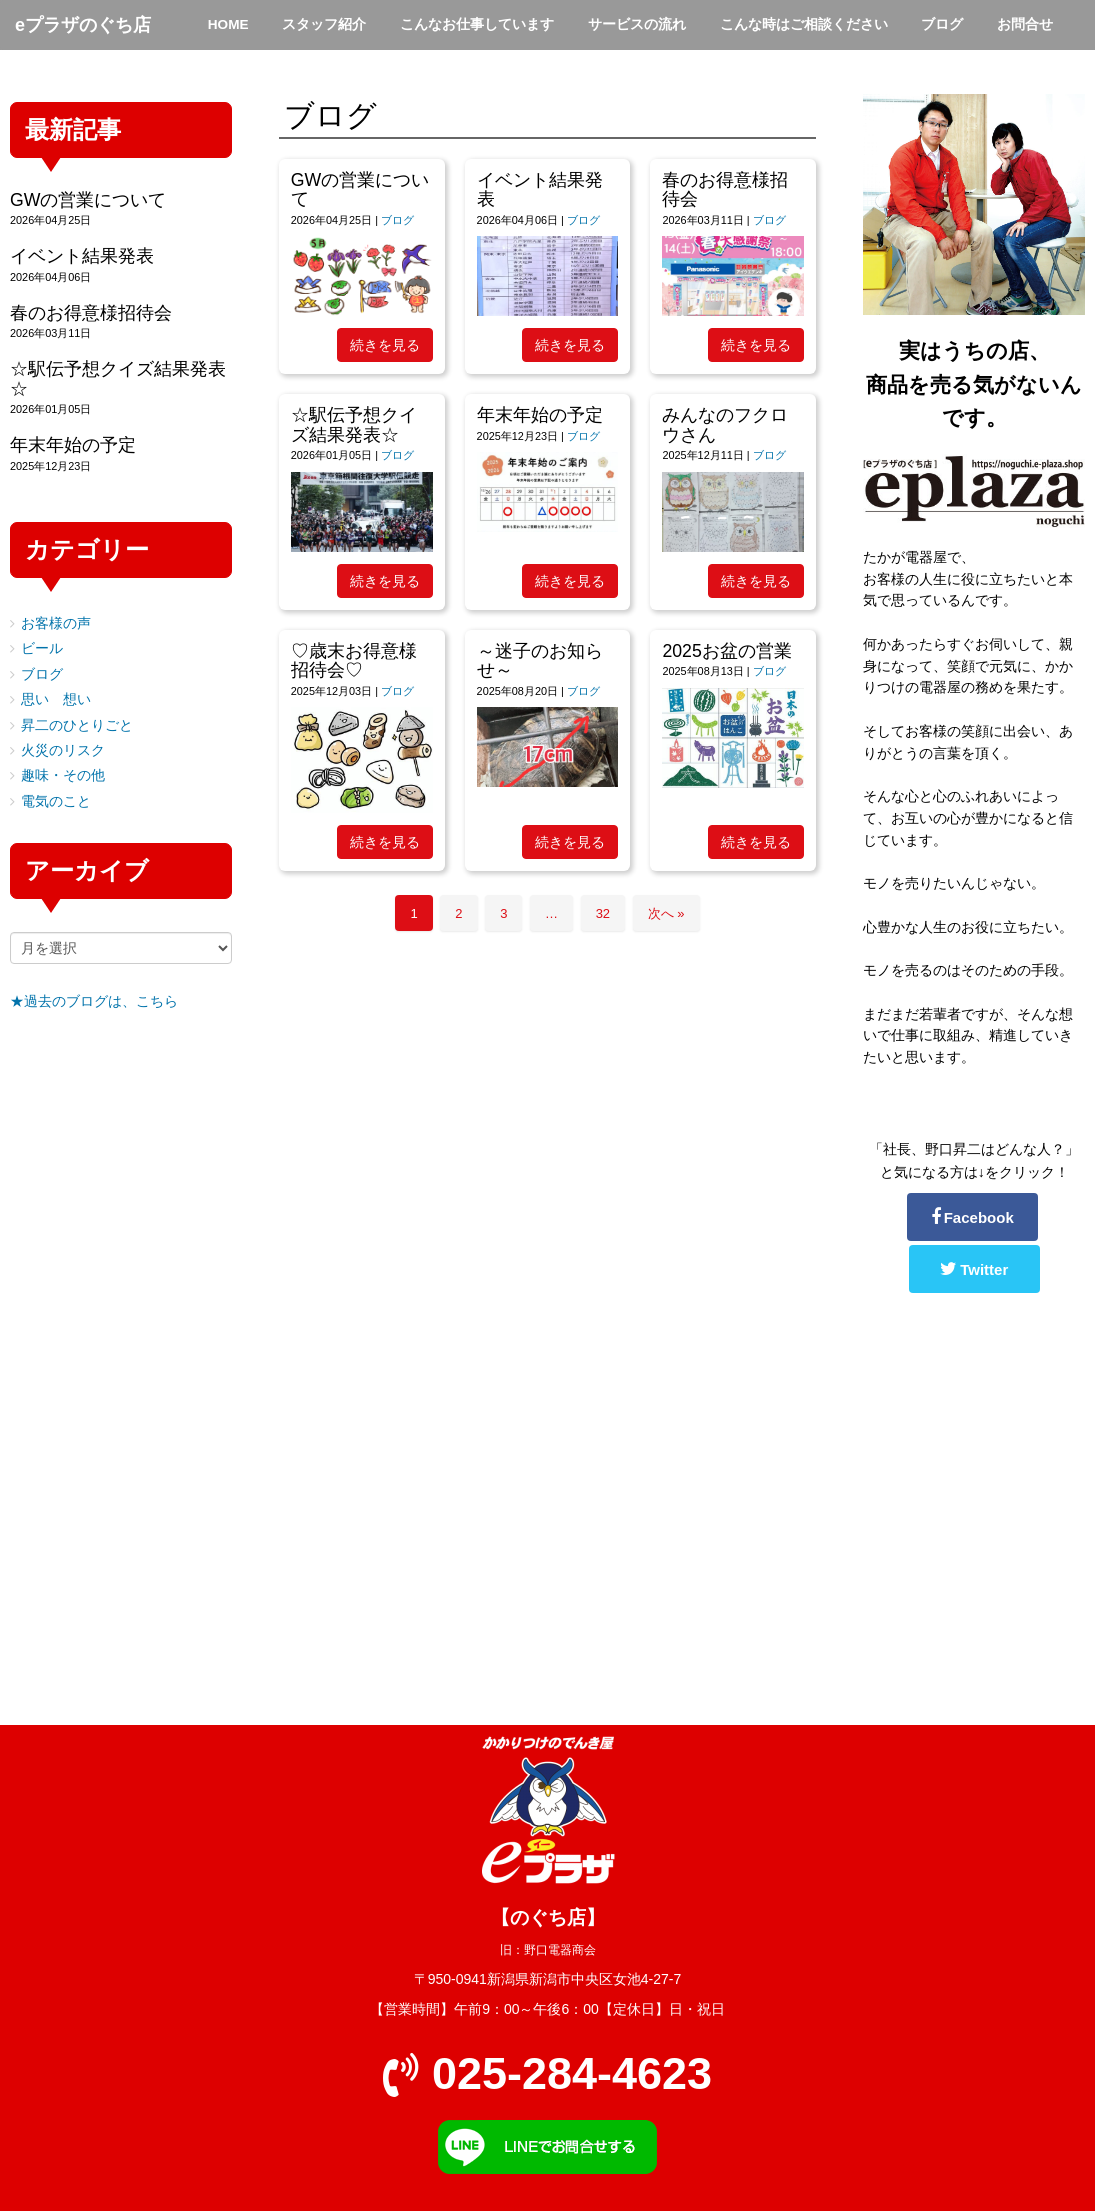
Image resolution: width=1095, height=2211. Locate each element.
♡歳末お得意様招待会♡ (354, 660)
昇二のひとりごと (77, 725)
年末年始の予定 (540, 415)
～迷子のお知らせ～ (540, 660)
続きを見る (385, 345)
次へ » (666, 913)
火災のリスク (63, 750)
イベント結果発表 (540, 189)
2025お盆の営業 (726, 651)
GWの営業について (360, 189)
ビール (42, 648)
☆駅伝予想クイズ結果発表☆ (354, 424)
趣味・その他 (63, 775)
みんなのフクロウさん (725, 424)
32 (603, 913)
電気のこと (56, 801)
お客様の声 (56, 623)
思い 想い (56, 699)
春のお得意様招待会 (725, 189)
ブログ (397, 220)
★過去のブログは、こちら (94, 1001)
